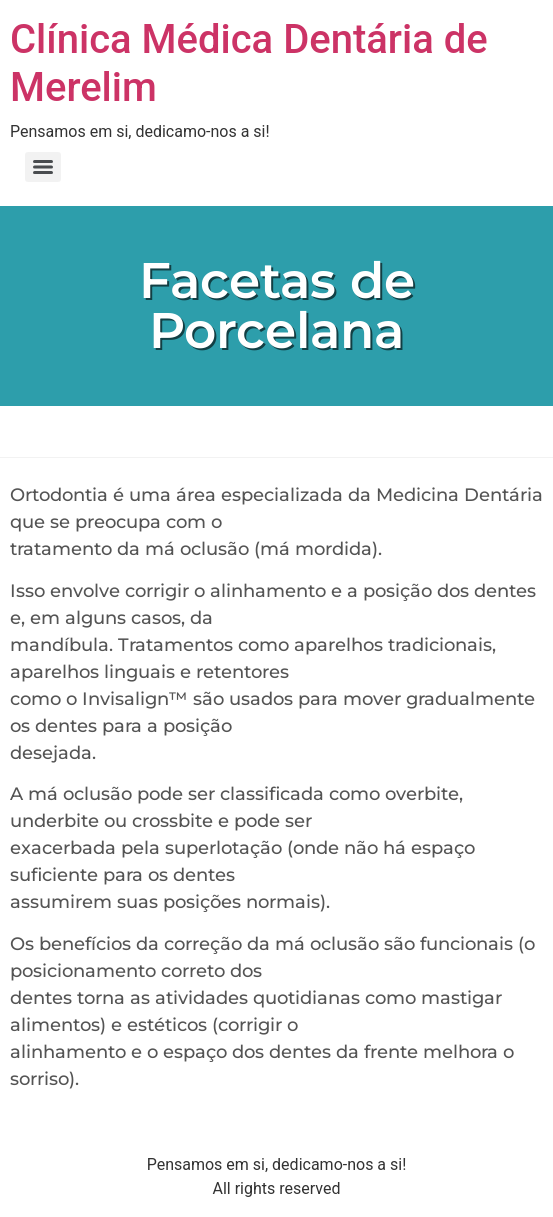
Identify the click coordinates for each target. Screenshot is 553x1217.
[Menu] (43, 167)
